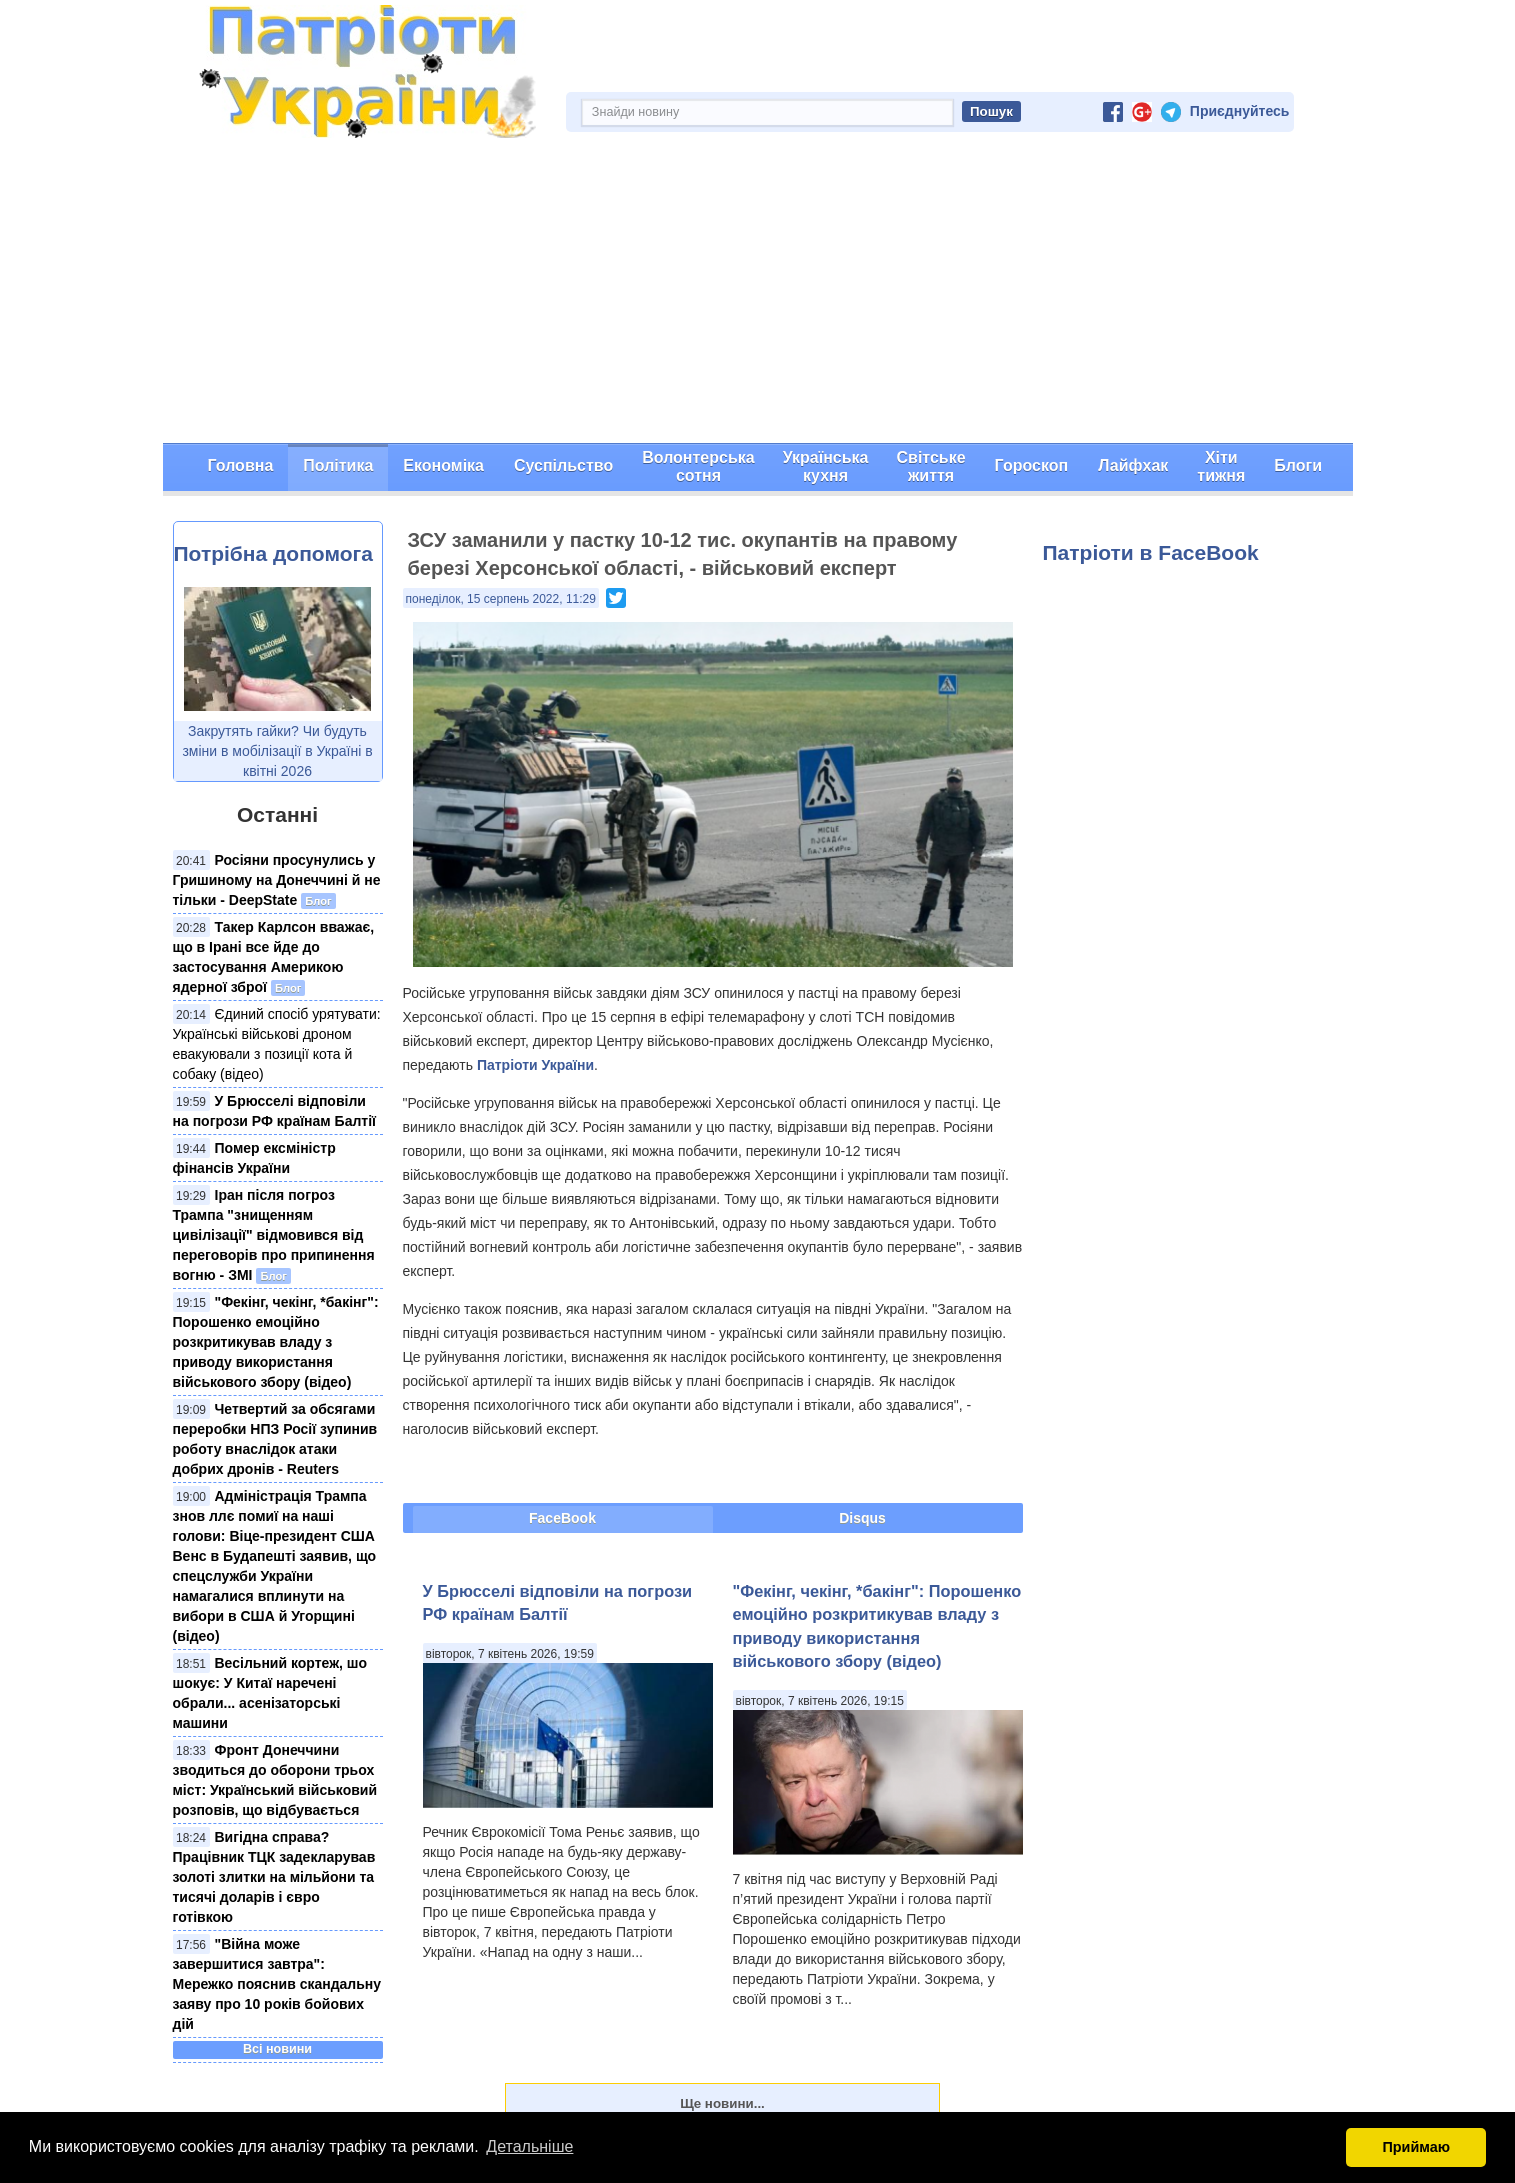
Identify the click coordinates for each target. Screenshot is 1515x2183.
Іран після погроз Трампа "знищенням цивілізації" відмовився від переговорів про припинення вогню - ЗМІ (274, 1235)
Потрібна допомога (273, 553)
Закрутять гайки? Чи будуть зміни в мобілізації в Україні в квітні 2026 (277, 751)
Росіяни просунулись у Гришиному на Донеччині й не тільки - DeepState (277, 880)
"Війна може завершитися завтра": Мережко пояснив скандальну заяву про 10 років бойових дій (277, 1984)
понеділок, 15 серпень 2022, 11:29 (501, 599)
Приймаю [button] (1416, 2147)
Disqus (862, 1518)
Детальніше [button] (529, 2146)
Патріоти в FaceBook (1151, 552)
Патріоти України (535, 1065)
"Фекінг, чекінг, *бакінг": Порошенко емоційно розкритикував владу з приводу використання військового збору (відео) (276, 1342)
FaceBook (562, 1518)
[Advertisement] (758, 293)
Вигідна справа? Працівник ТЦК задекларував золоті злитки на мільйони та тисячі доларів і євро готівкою (274, 1877)
